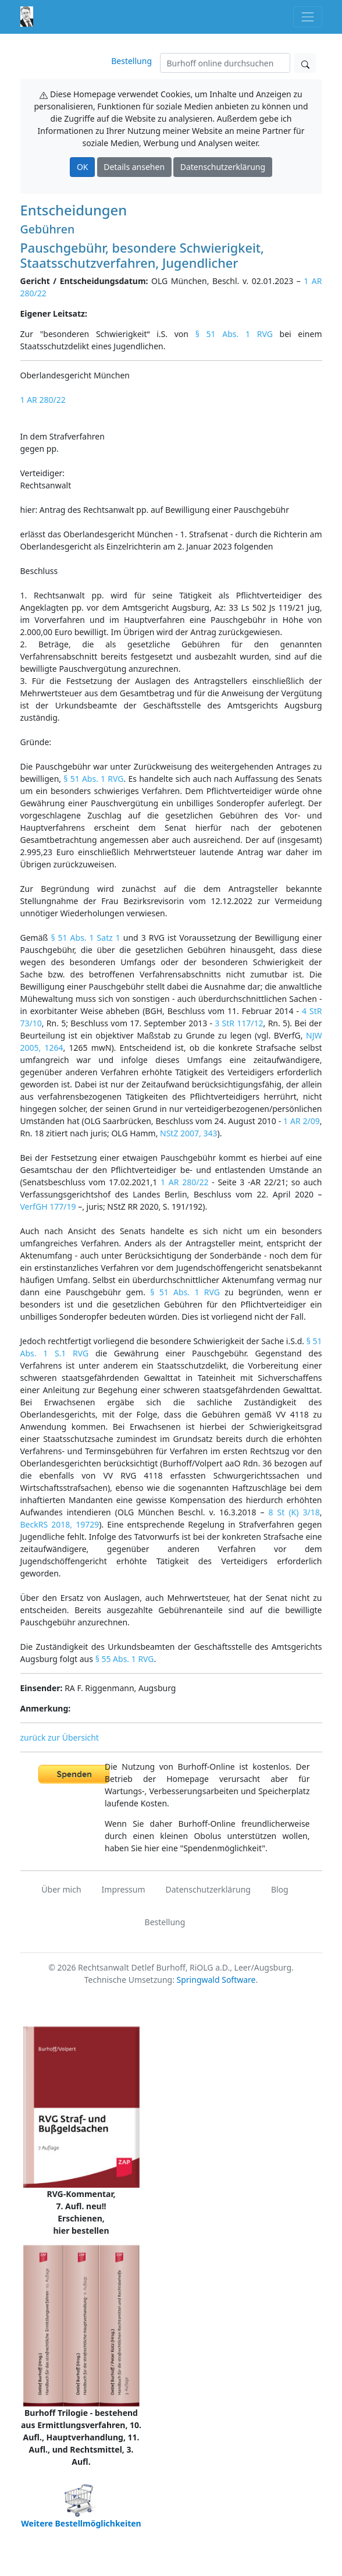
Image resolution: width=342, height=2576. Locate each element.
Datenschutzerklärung (222, 166)
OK (82, 166)
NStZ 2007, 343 (188, 1133)
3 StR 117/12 (239, 1023)
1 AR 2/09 (301, 1120)
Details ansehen (134, 166)
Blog (279, 1889)
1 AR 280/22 (43, 399)
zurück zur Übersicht (59, 1737)
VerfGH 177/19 (48, 1206)
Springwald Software (216, 1979)
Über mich (61, 1889)
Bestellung (131, 60)
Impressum (123, 1889)
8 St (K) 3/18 (294, 1512)
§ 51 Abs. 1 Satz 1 (85, 937)
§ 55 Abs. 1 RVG (124, 1658)
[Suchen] (225, 63)
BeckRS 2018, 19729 (59, 1524)
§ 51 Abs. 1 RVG (234, 333)
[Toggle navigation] (307, 16)
